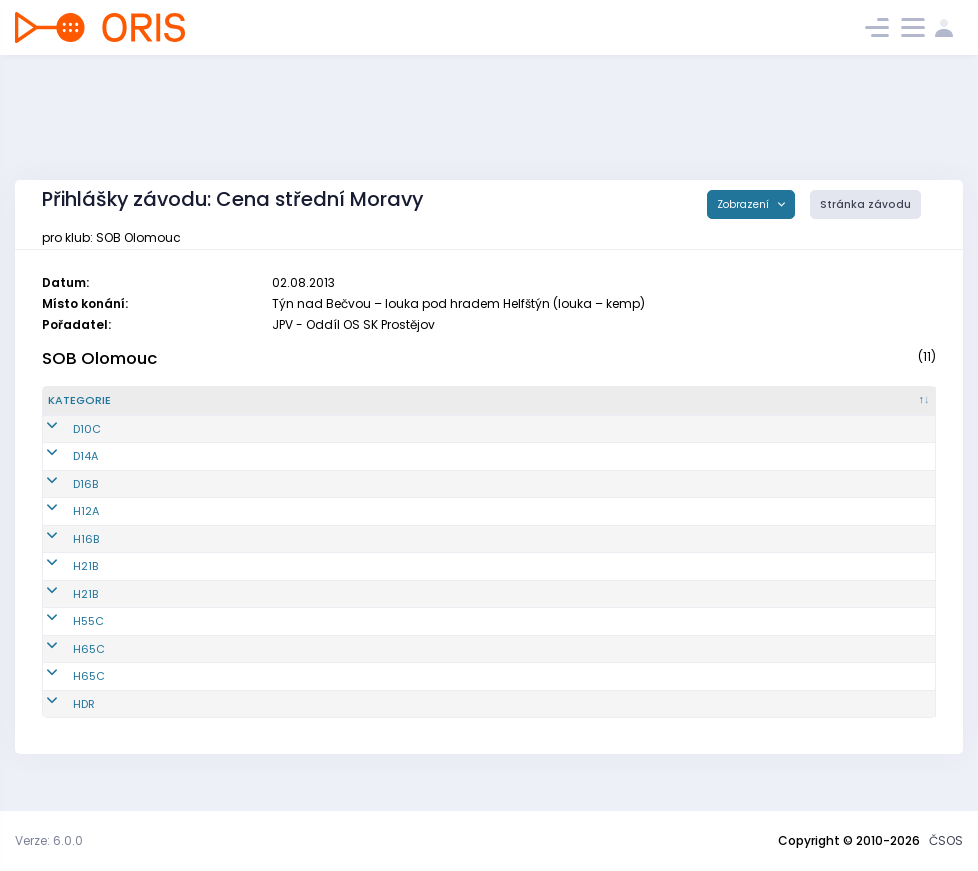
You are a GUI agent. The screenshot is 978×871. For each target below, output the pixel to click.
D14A (60, 473)
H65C (64, 665)
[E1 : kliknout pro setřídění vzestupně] (600, 409)
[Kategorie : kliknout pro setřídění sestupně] (98, 409)
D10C (62, 445)
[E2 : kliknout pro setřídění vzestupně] (696, 409)
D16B (60, 500)
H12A (61, 528)
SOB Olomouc (99, 358)
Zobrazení (744, 204)
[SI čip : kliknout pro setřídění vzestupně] (888, 409)
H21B (60, 583)
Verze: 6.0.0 (49, 840)
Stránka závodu (865, 204)
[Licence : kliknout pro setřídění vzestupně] (505, 409)
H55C (63, 638)
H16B (61, 555)
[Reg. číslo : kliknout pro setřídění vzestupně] (201, 409)
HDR (59, 720)
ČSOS (946, 840)
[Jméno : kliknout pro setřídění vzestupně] (352, 409)
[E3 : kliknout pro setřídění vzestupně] (792, 409)
